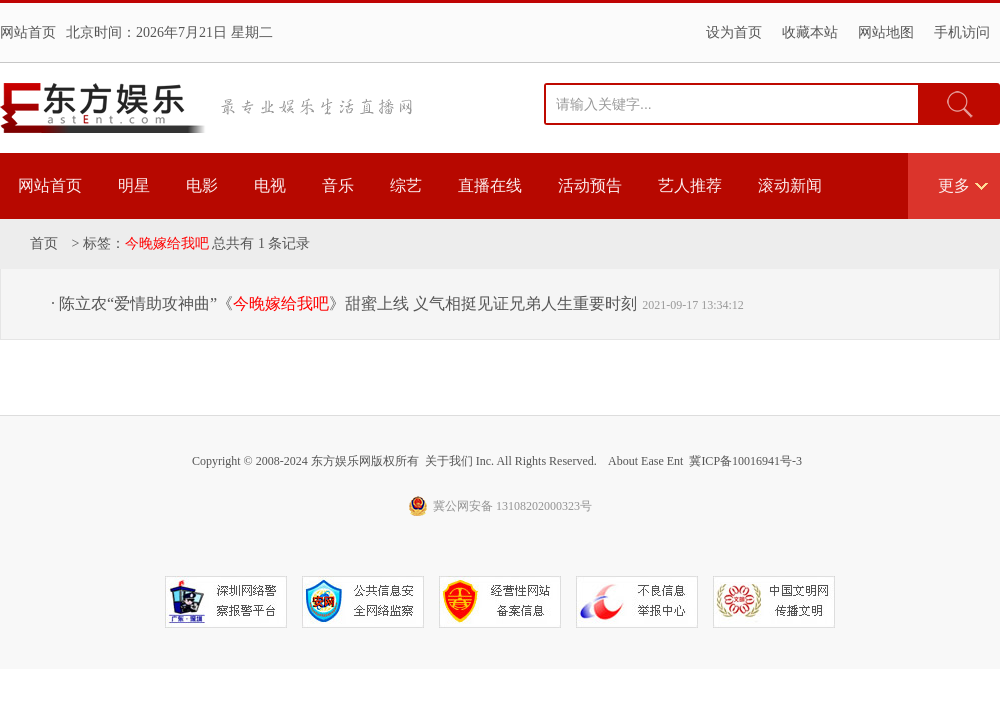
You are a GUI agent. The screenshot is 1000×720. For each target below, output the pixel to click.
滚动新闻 (790, 185)
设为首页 (734, 32)
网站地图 (886, 32)
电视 (270, 185)
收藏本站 (810, 32)
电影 (202, 185)
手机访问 (962, 32)
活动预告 (590, 185)
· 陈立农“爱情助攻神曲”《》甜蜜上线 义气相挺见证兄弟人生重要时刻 (344, 303)
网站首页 (28, 32)
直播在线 (490, 185)
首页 (44, 243)
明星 (134, 185)
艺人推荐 (690, 185)
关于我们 (449, 461)
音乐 (338, 185)
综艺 (406, 185)
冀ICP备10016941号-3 (745, 461)
